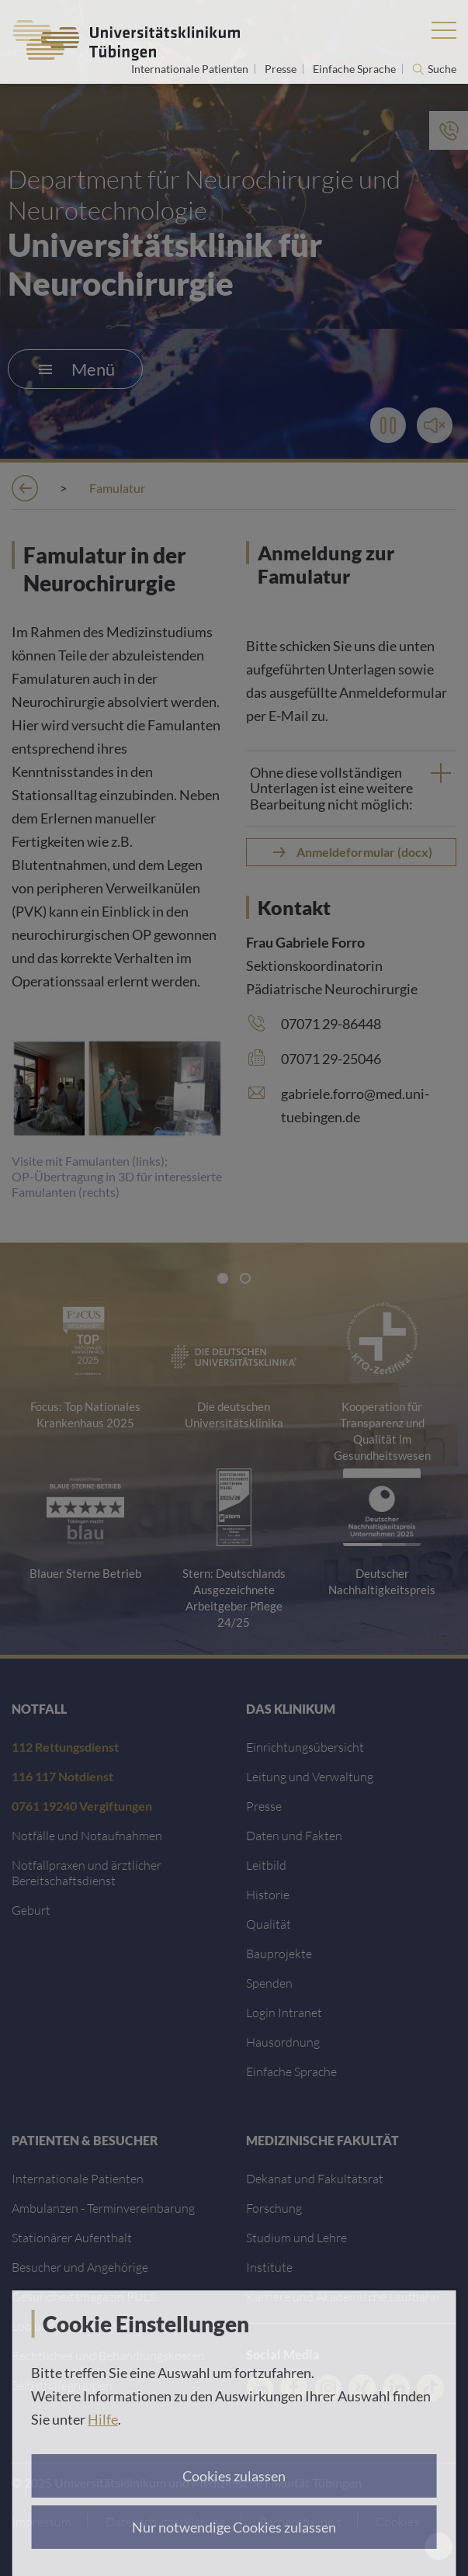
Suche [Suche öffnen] (442, 69)
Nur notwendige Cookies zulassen (234, 2527)
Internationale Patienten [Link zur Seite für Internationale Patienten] (191, 68)
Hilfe (103, 2419)
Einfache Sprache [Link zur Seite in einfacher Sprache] (355, 68)
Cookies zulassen (234, 2475)
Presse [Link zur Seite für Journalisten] (282, 68)
